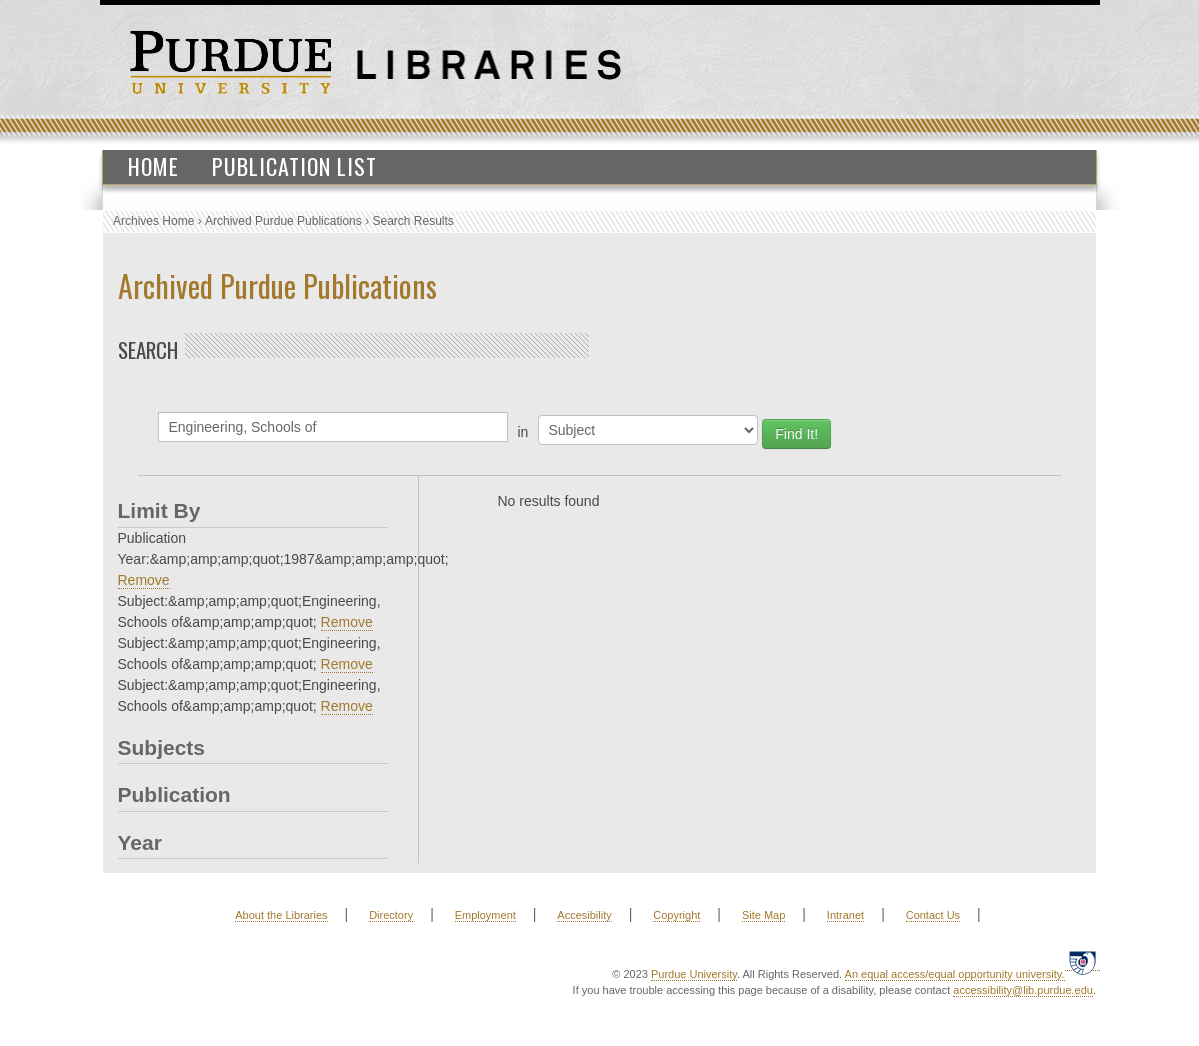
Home (153, 166)
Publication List (294, 166)
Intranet (845, 915)
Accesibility (584, 915)
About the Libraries (281, 915)
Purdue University (694, 974)
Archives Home (153, 221)
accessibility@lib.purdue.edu (1023, 990)
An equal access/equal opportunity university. (955, 974)
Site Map (763, 915)
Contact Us (933, 915)
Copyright (676, 915)
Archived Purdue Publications (283, 221)
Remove (144, 580)
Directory (391, 915)
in (523, 432)
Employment (485, 915)
